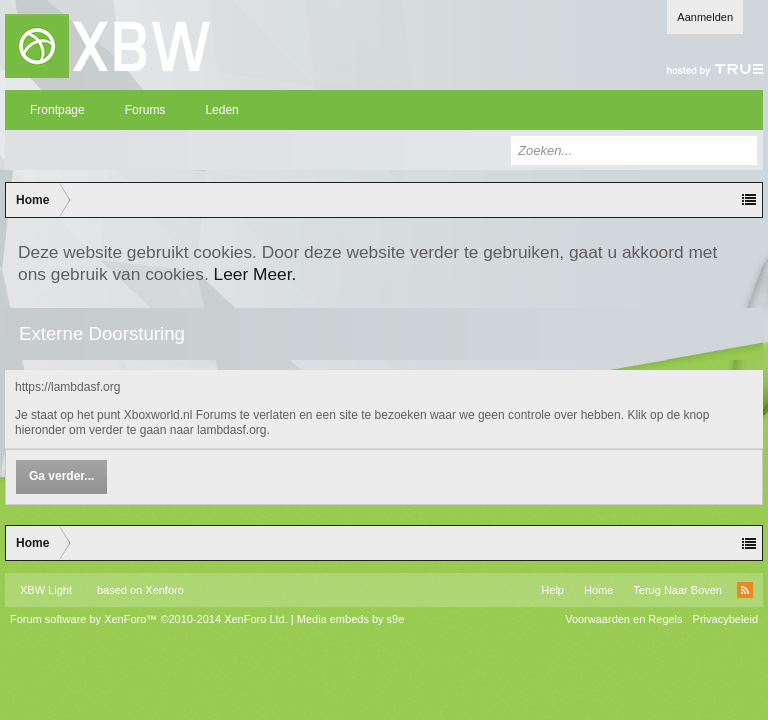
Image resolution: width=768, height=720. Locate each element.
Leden (221, 110)
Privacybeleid (725, 619)
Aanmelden (705, 17)
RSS (745, 590)
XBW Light (46, 590)
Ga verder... (61, 476)
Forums (145, 110)
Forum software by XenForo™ (149, 619)
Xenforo (164, 590)
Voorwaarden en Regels (623, 619)
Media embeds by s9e (351, 619)
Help (552, 590)
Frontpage (57, 110)
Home (598, 590)
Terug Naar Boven (677, 590)
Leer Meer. (255, 274)
